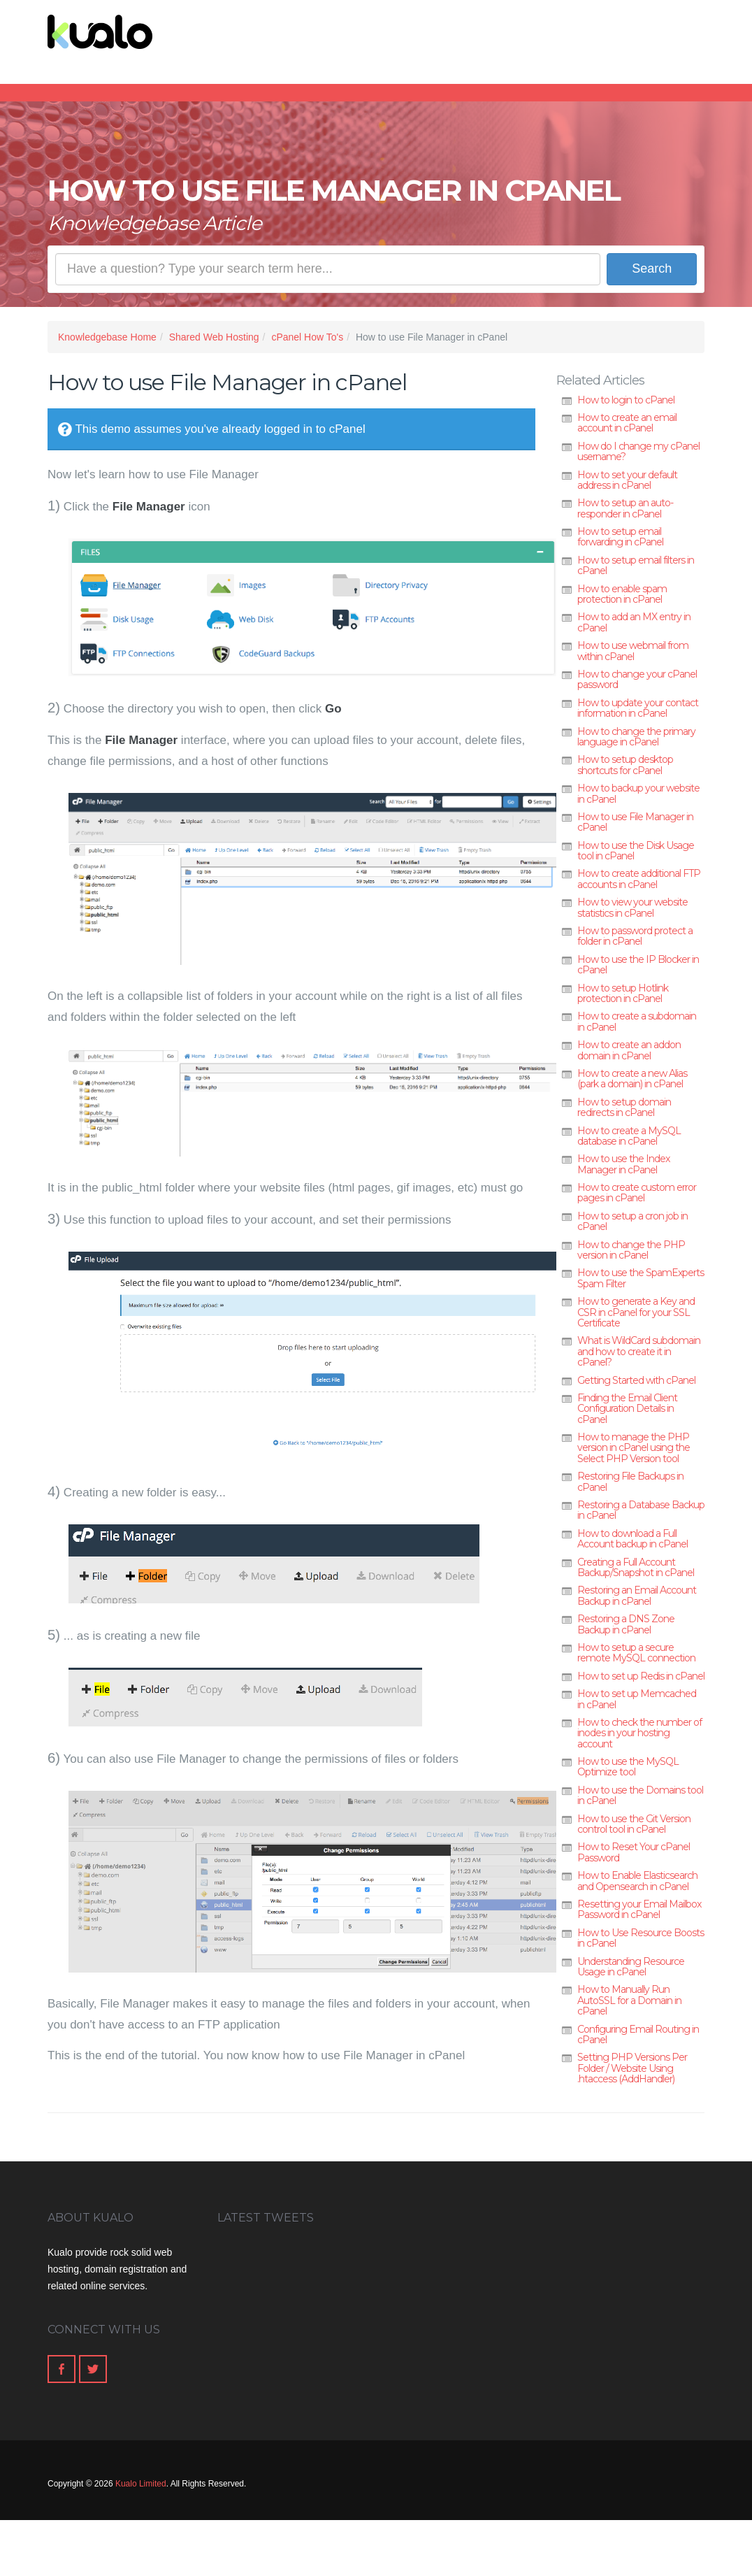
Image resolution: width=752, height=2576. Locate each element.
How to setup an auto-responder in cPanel (625, 508)
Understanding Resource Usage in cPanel (630, 1966)
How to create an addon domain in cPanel (629, 1049)
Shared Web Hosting (214, 337)
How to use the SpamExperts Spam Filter (640, 1277)
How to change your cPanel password (637, 679)
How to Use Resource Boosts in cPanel (640, 1937)
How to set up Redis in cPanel (640, 1676)
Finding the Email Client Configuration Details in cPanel (627, 1408)
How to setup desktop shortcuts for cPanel (625, 764)
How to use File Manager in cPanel (635, 821)
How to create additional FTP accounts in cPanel (638, 878)
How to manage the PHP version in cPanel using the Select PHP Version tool (633, 1448)
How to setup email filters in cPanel (635, 565)
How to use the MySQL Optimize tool (628, 1766)
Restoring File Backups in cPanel (630, 1481)
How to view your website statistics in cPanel (632, 907)
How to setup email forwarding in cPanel (620, 536)
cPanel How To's (307, 337)
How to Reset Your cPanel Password (633, 1851)
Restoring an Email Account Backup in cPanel (636, 1595)
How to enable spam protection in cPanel (622, 594)
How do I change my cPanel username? (638, 451)
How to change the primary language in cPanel (636, 736)
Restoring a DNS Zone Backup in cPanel (625, 1624)
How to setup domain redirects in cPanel (624, 1107)
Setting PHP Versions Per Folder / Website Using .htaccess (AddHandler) (632, 2068)
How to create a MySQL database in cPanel (629, 1135)
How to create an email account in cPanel (627, 422)
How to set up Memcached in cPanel (636, 1698)
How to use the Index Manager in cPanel (623, 1163)
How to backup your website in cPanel (638, 793)
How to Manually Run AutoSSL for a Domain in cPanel (629, 2000)
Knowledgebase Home (107, 337)
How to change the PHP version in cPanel (631, 1249)
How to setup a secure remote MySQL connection (636, 1652)
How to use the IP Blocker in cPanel (638, 964)
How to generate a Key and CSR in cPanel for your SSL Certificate (636, 1312)
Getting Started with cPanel (636, 1380)
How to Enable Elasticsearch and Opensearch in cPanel (637, 1880)
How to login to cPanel (625, 400)
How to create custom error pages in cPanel (636, 1192)
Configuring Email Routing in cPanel (638, 2034)
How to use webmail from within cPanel (632, 650)
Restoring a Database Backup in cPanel (640, 1510)
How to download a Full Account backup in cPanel (632, 1538)
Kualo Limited (140, 2484)
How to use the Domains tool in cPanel (640, 1795)
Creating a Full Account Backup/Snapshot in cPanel (635, 1567)
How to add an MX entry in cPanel (633, 622)
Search (652, 269)
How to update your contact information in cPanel (637, 708)
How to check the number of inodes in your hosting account (639, 1733)
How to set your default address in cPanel (627, 480)
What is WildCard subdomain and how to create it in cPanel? (638, 1351)
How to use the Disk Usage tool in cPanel (635, 850)
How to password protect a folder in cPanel (635, 935)
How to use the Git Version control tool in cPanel (633, 1824)
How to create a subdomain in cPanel (636, 1021)
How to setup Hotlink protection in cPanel (622, 993)
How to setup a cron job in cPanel (632, 1221)
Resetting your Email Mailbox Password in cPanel (639, 1909)
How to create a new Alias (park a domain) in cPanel (632, 1078)
